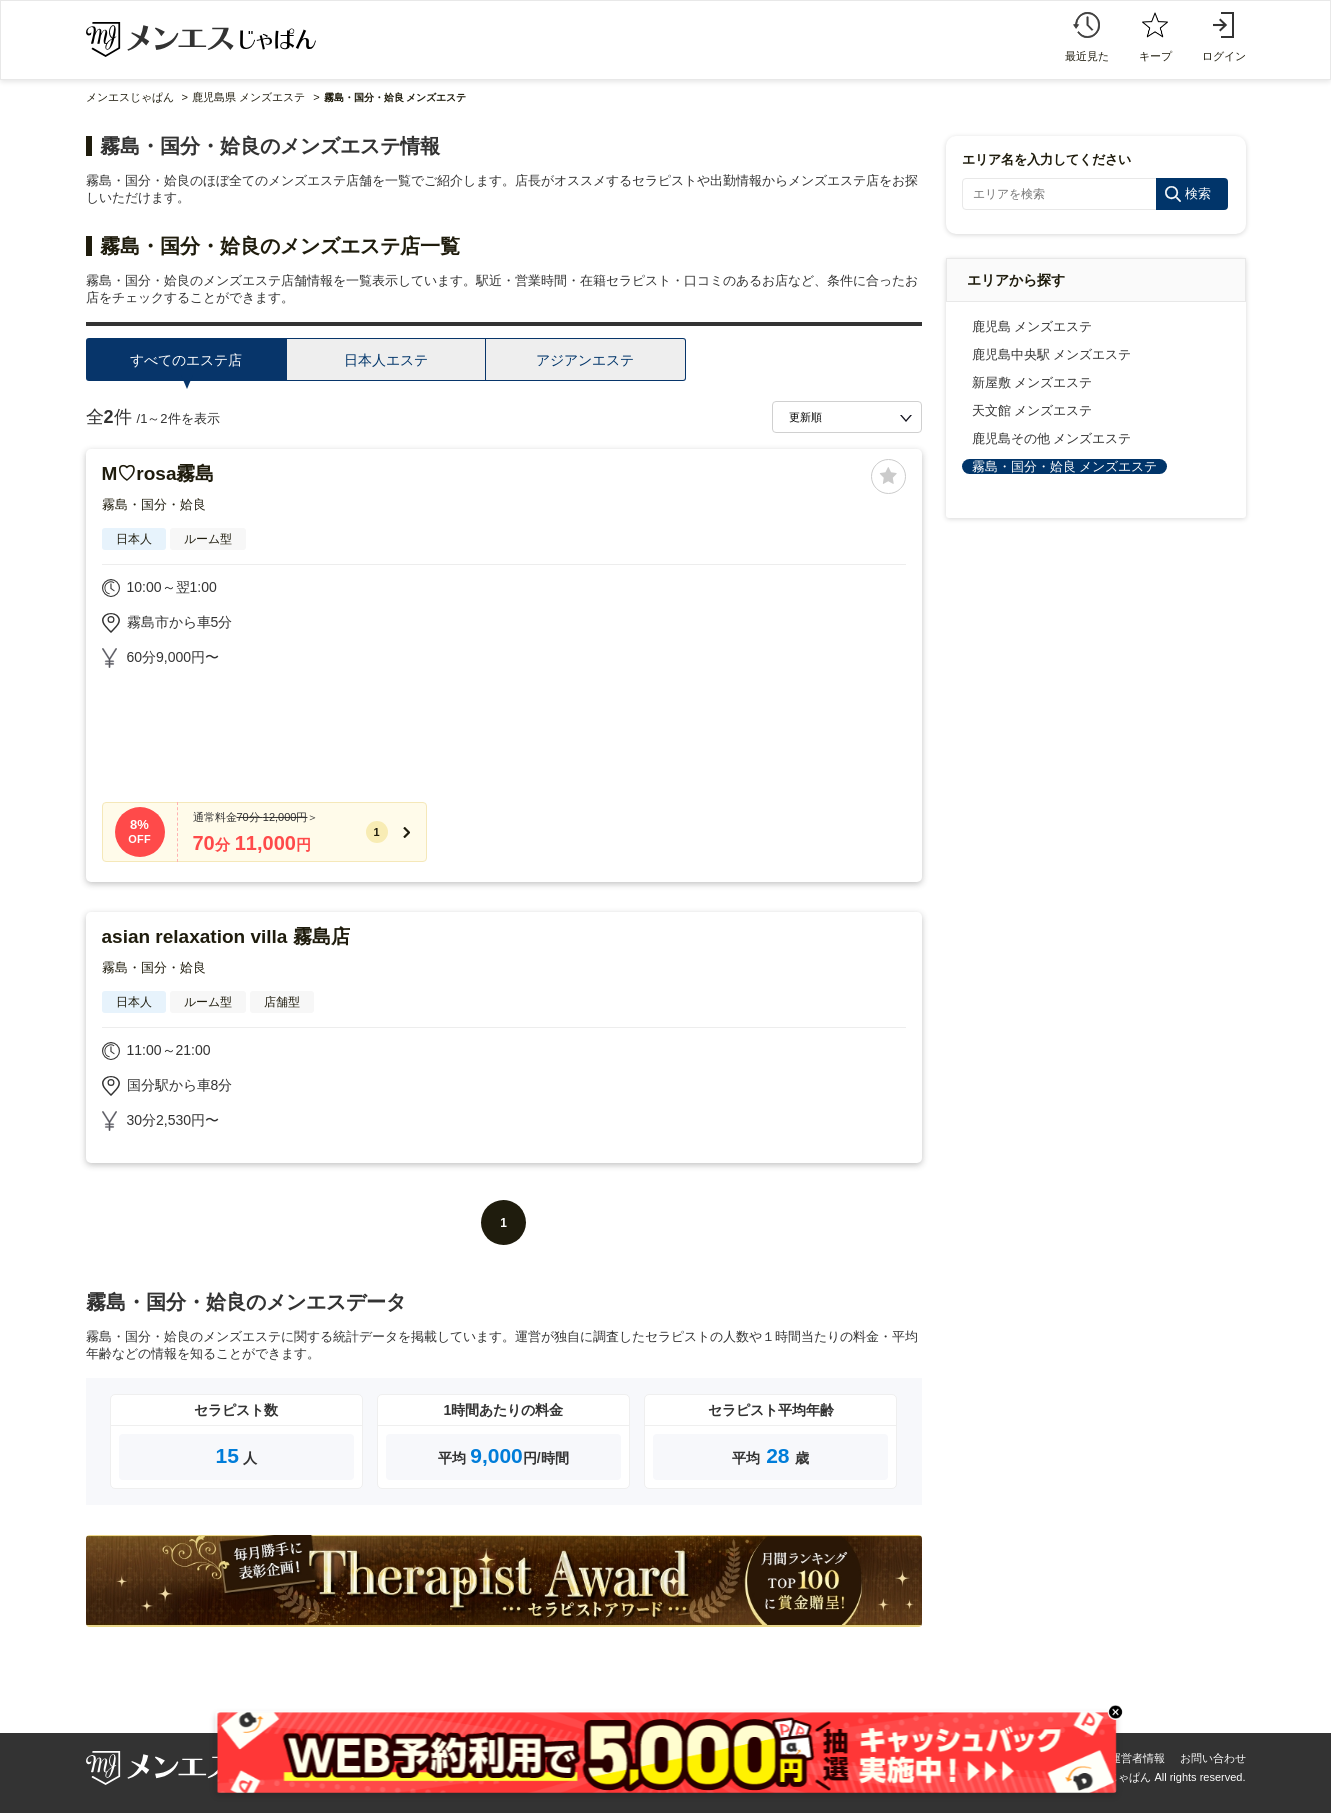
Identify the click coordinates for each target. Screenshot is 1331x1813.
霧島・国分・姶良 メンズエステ (1065, 466)
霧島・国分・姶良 (154, 504)
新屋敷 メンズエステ (1032, 382)
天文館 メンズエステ (1032, 410)
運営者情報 (1137, 1758)
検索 (1198, 193)
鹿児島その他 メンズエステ (1052, 438)
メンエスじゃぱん (130, 97)
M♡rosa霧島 (158, 473)
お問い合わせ (1213, 1758)
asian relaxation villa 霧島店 (226, 936)
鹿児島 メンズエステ (1032, 326)
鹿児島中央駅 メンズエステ (1052, 354)
